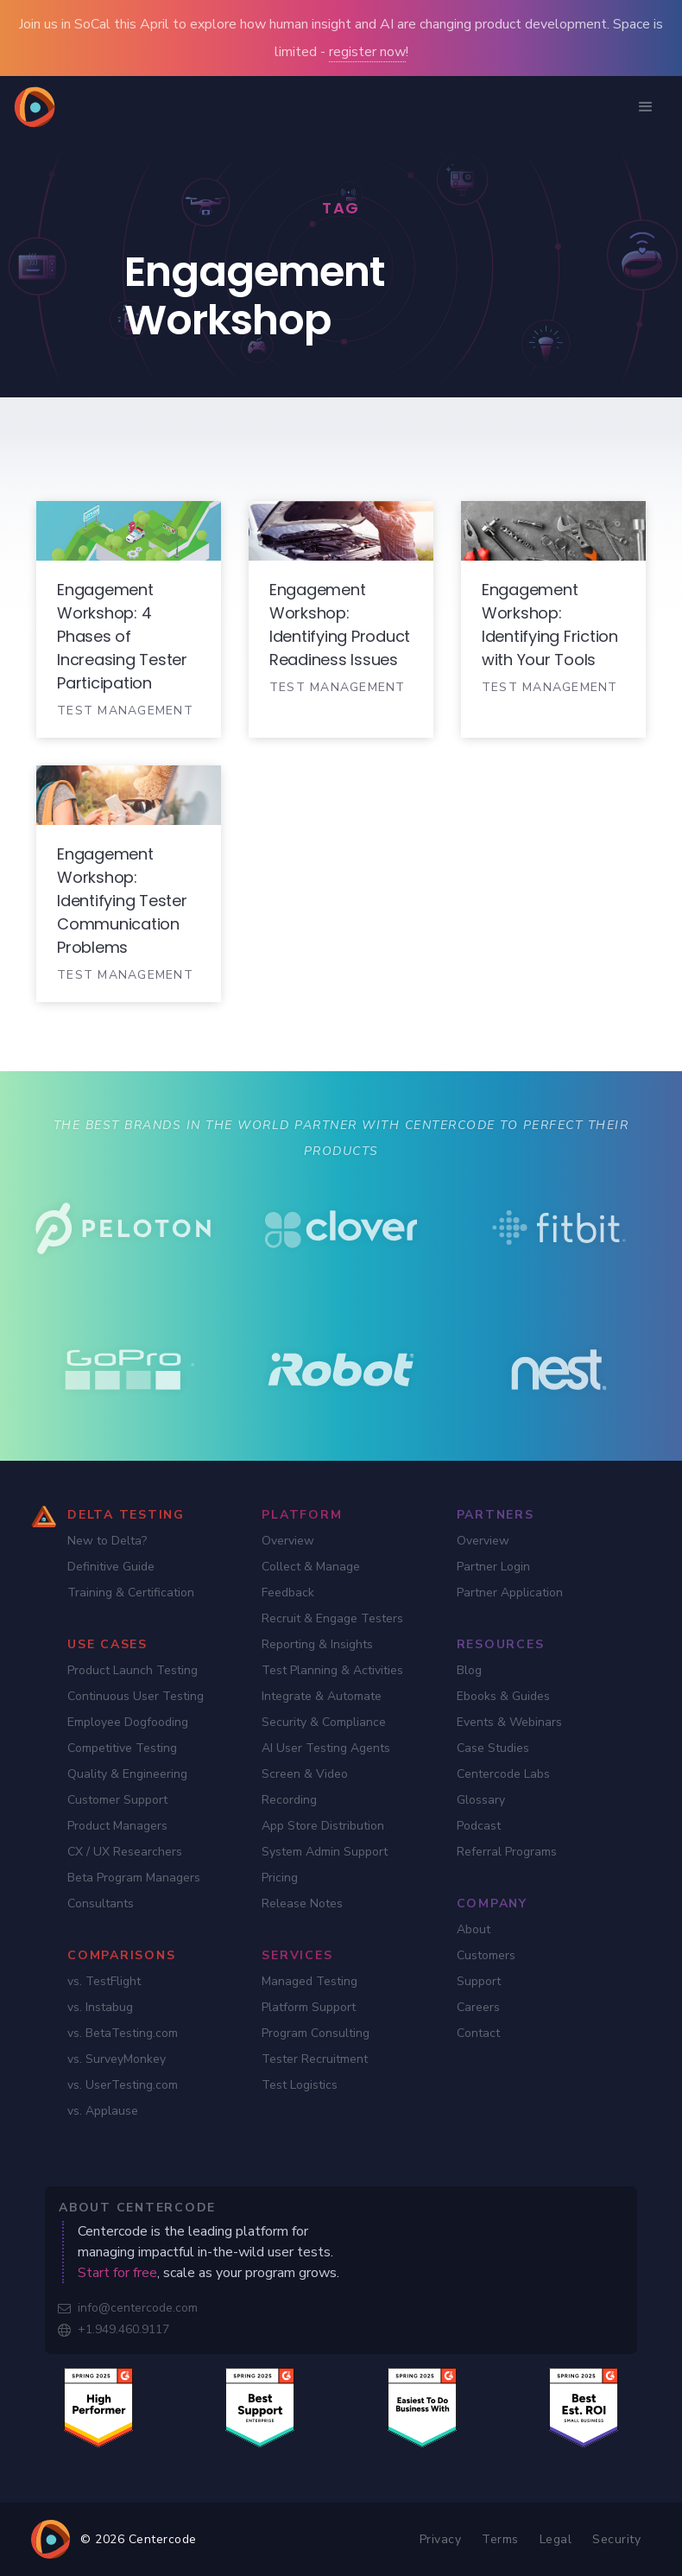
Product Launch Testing (132, 1670)
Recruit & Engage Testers (332, 1618)
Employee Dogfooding (127, 1722)
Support (479, 1981)
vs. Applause (102, 2111)
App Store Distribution (323, 1826)
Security (616, 2539)
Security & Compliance (324, 1722)
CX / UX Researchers (124, 1851)
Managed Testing (309, 1981)
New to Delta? (107, 1540)
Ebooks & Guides (503, 1696)
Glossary (481, 1800)
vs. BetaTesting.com (122, 2033)
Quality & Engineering (127, 1774)
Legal (556, 2539)
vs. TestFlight (104, 1981)
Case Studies (493, 1748)
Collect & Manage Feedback (311, 1579)
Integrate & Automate (322, 1696)
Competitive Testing (122, 1748)
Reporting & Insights (317, 1644)
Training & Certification (130, 1592)
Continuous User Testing (135, 1696)
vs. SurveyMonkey (116, 2059)
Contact (478, 2033)
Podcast (479, 1826)
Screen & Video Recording (305, 1787)
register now (367, 51)
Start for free (117, 2272)
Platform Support (309, 2007)
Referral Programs (507, 1851)
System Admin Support (325, 1851)
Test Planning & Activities (332, 1670)
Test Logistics (300, 2085)
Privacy (441, 2539)
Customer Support (117, 1800)
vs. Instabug (100, 2007)
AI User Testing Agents (326, 1748)
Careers (478, 2007)
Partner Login (493, 1566)
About (473, 1929)
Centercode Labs (503, 1774)
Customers (486, 1955)
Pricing (280, 1877)
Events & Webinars (509, 1722)
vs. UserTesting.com (122, 2085)
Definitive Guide (111, 1566)
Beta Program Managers (133, 1877)
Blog (469, 1670)
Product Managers (117, 1826)
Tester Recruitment (315, 2059)
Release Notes (302, 1903)
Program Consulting (315, 2033)
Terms (500, 2539)
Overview (288, 1540)
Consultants (100, 1903)
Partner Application (510, 1592)
